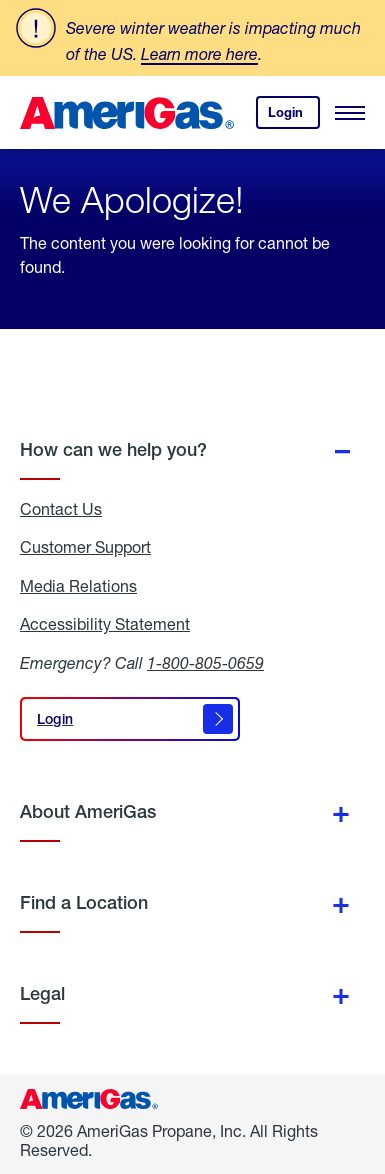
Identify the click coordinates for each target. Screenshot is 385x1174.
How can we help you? (113, 449)
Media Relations (78, 586)
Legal (42, 993)
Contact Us (61, 509)
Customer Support (85, 547)
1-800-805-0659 (205, 662)
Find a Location (84, 902)
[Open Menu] (350, 113)
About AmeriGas (88, 811)
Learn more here (199, 53)
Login (294, 116)
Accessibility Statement (105, 624)
